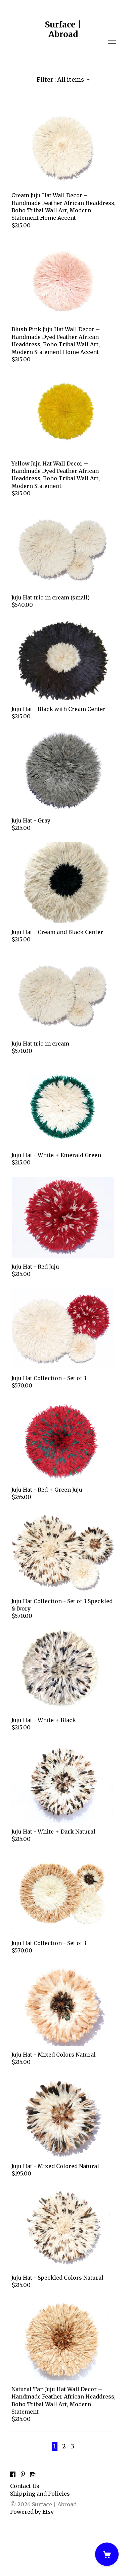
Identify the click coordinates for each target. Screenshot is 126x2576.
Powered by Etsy (32, 2562)
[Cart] (107, 2554)
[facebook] (12, 2525)
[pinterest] (23, 2525)
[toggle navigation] (112, 43)
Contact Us (24, 2536)
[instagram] (32, 2525)
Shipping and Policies (40, 2544)
